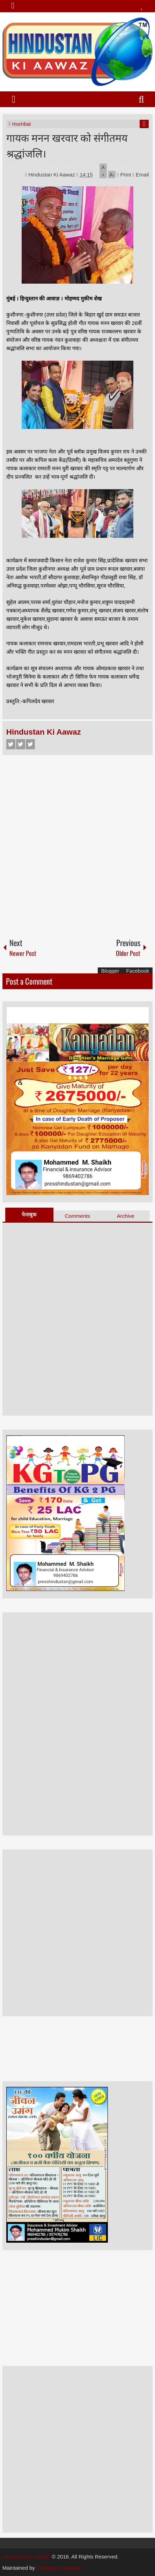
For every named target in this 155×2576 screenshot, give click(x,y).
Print (124, 175)
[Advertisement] (77, 843)
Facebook (10, 744)
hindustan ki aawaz (59, 2568)
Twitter (20, 744)
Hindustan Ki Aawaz (52, 175)
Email (141, 175)
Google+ (30, 744)
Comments (77, 1216)
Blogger (110, 971)
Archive (125, 1216)
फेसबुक (29, 1214)
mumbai (21, 124)
